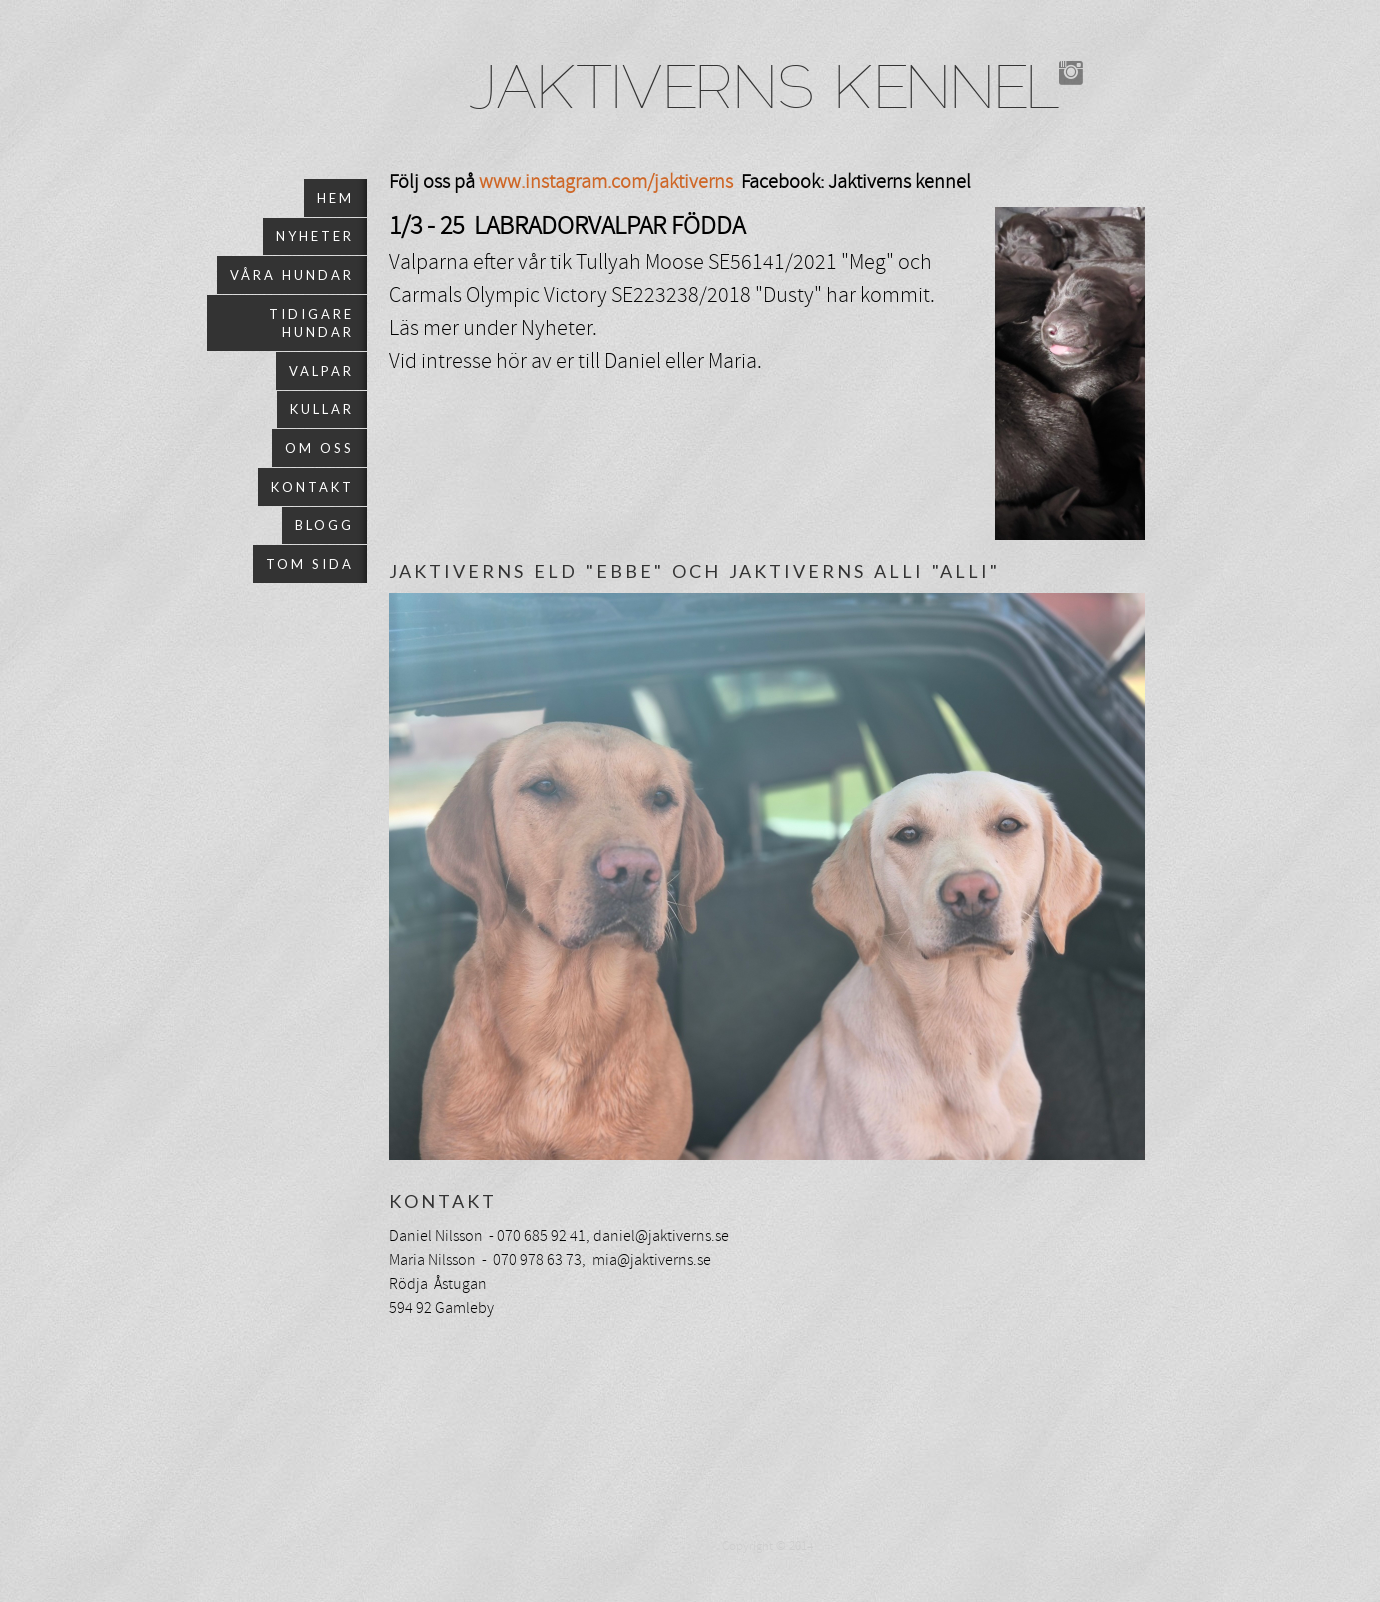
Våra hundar (292, 275)
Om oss (319, 448)
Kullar (322, 409)
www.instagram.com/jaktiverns (606, 181)
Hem (335, 198)
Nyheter (315, 236)
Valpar (321, 371)
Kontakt (312, 487)
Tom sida (310, 564)
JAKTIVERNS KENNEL (764, 93)
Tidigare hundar (311, 323)
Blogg (324, 525)
